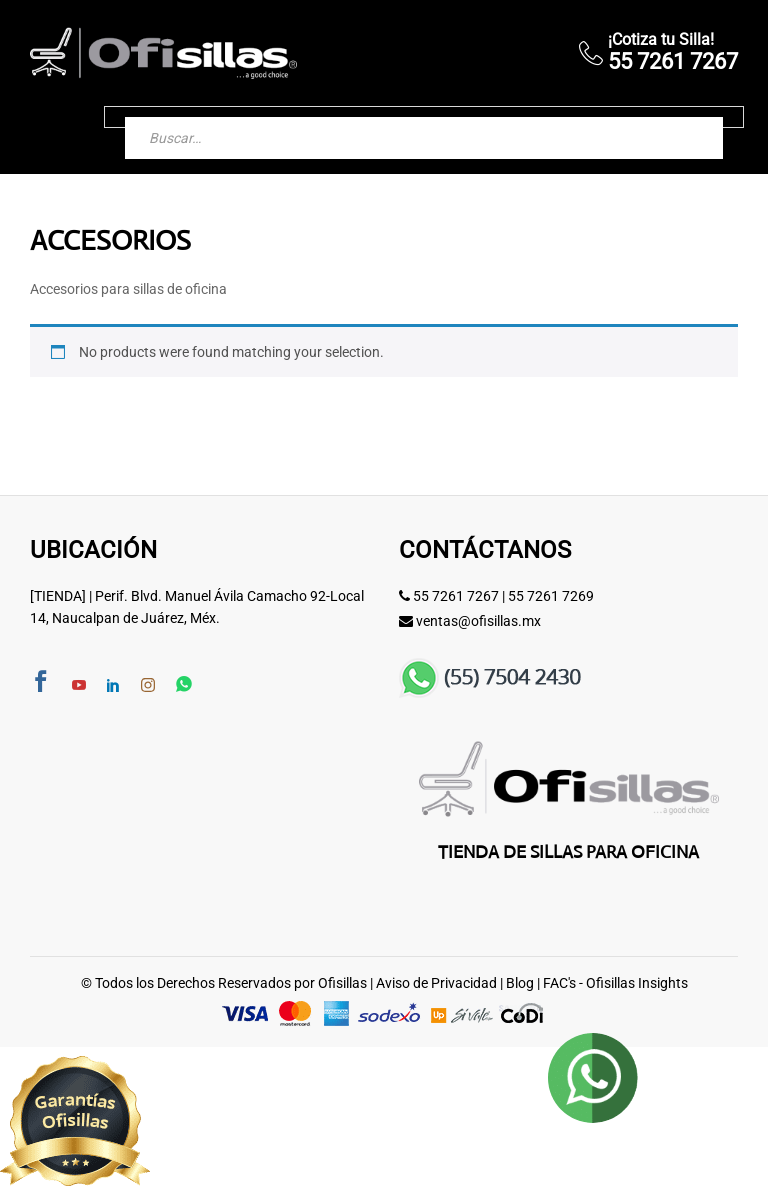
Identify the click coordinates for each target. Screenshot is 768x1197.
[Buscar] (688, 117)
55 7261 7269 (551, 596)
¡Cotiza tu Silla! (661, 39)
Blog (520, 983)
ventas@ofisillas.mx (478, 621)
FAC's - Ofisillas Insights (615, 983)
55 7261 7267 (456, 596)
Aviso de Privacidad (436, 983)
